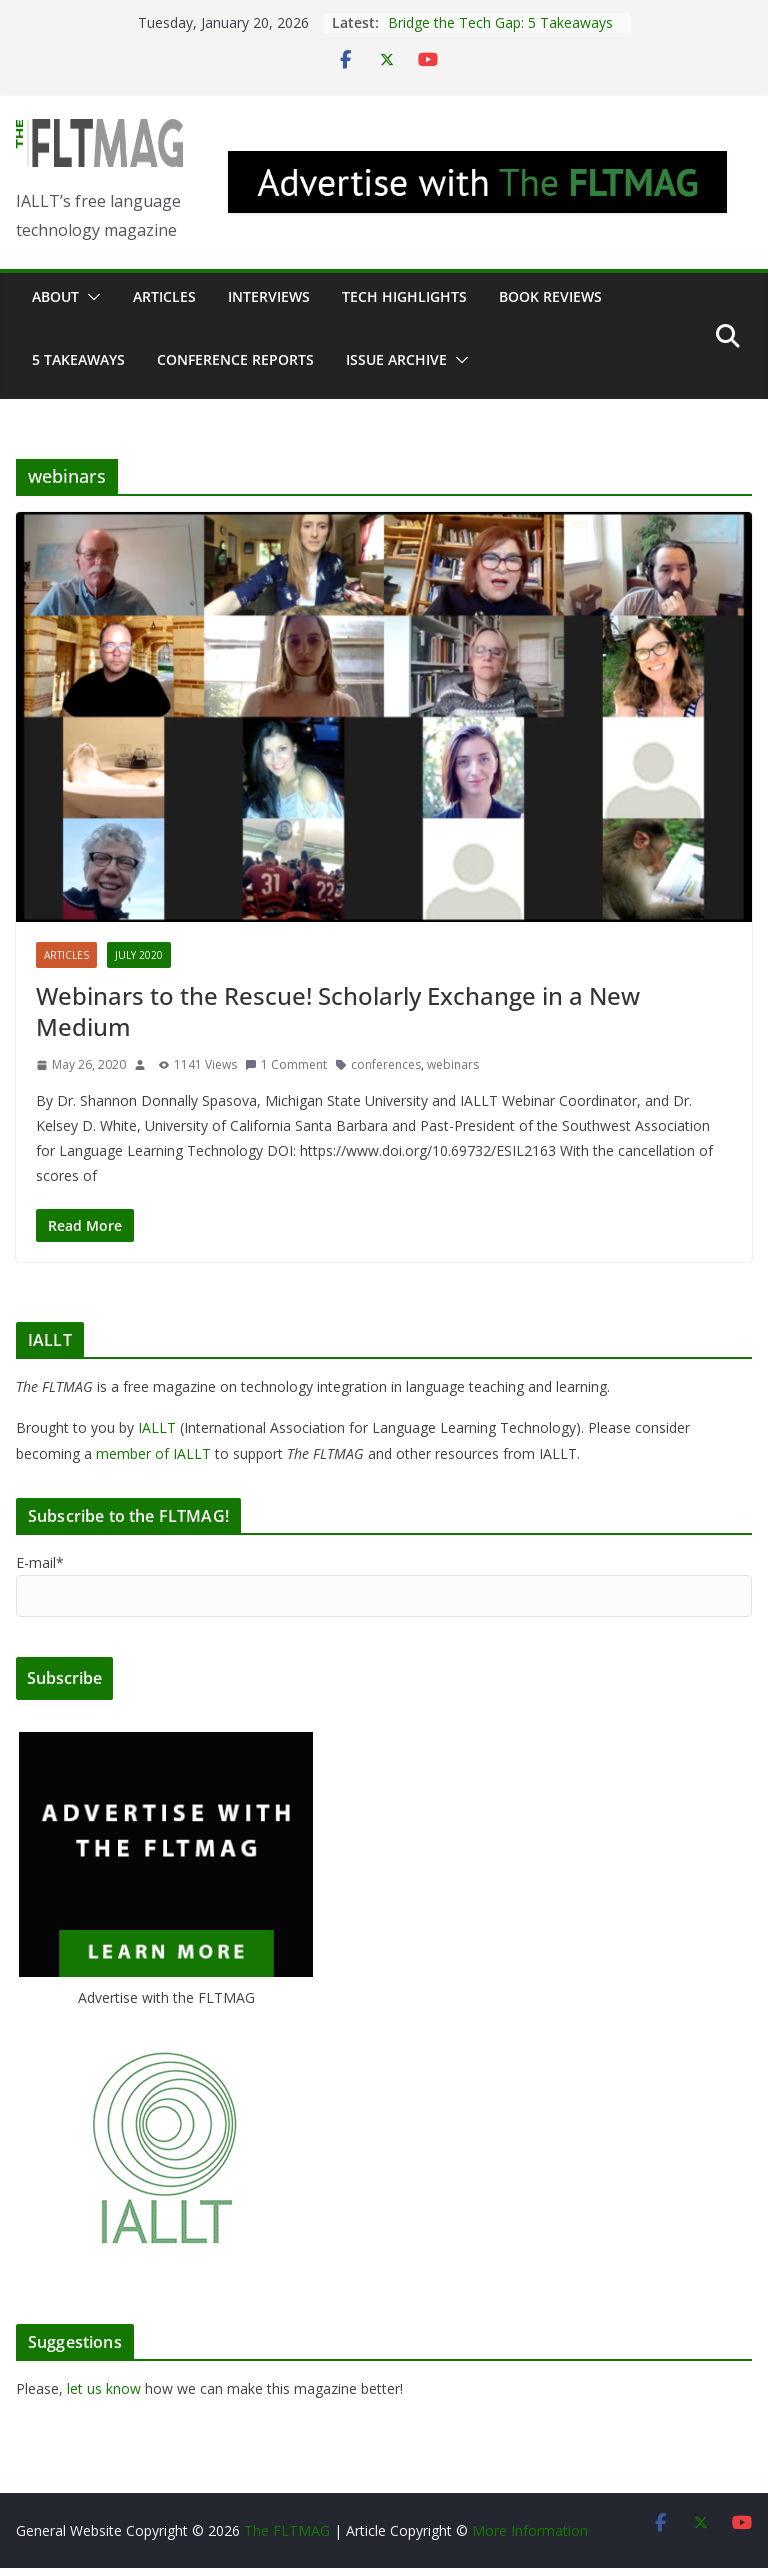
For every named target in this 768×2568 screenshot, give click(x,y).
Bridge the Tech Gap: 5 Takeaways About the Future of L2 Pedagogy (500, 32)
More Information (530, 2530)
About (55, 296)
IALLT (157, 1427)
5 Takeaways (78, 359)
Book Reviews (550, 296)
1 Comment (286, 1064)
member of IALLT (153, 1453)
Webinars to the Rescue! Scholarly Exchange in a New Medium (338, 1011)
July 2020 (139, 955)
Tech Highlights (404, 296)
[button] (90, 297)
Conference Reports (235, 359)
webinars (453, 1064)
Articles (164, 296)
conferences (386, 1064)
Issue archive (396, 359)
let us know (104, 2388)
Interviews (269, 296)
